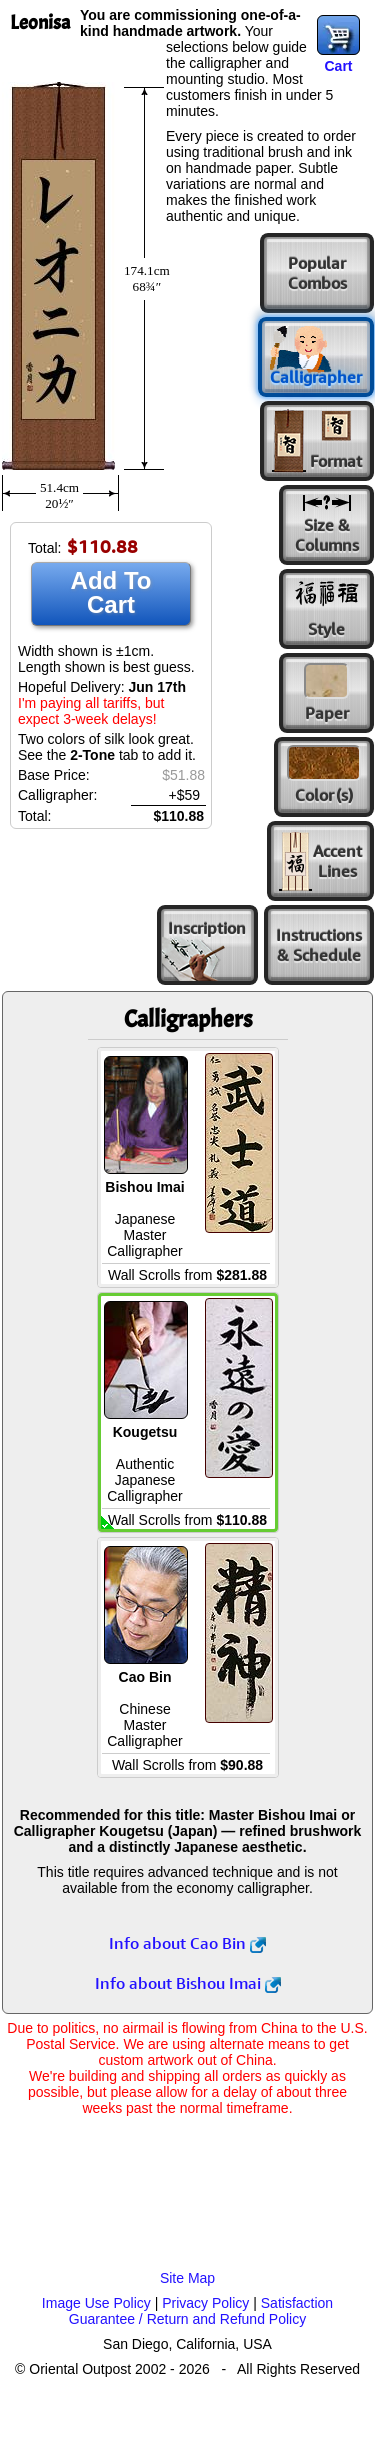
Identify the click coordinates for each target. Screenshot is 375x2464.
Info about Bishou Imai (188, 1983)
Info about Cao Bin (187, 1943)
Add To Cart (111, 592)
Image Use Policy (96, 2303)
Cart (338, 66)
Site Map (187, 2278)
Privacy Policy (205, 2303)
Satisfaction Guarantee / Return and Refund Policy (201, 2311)
